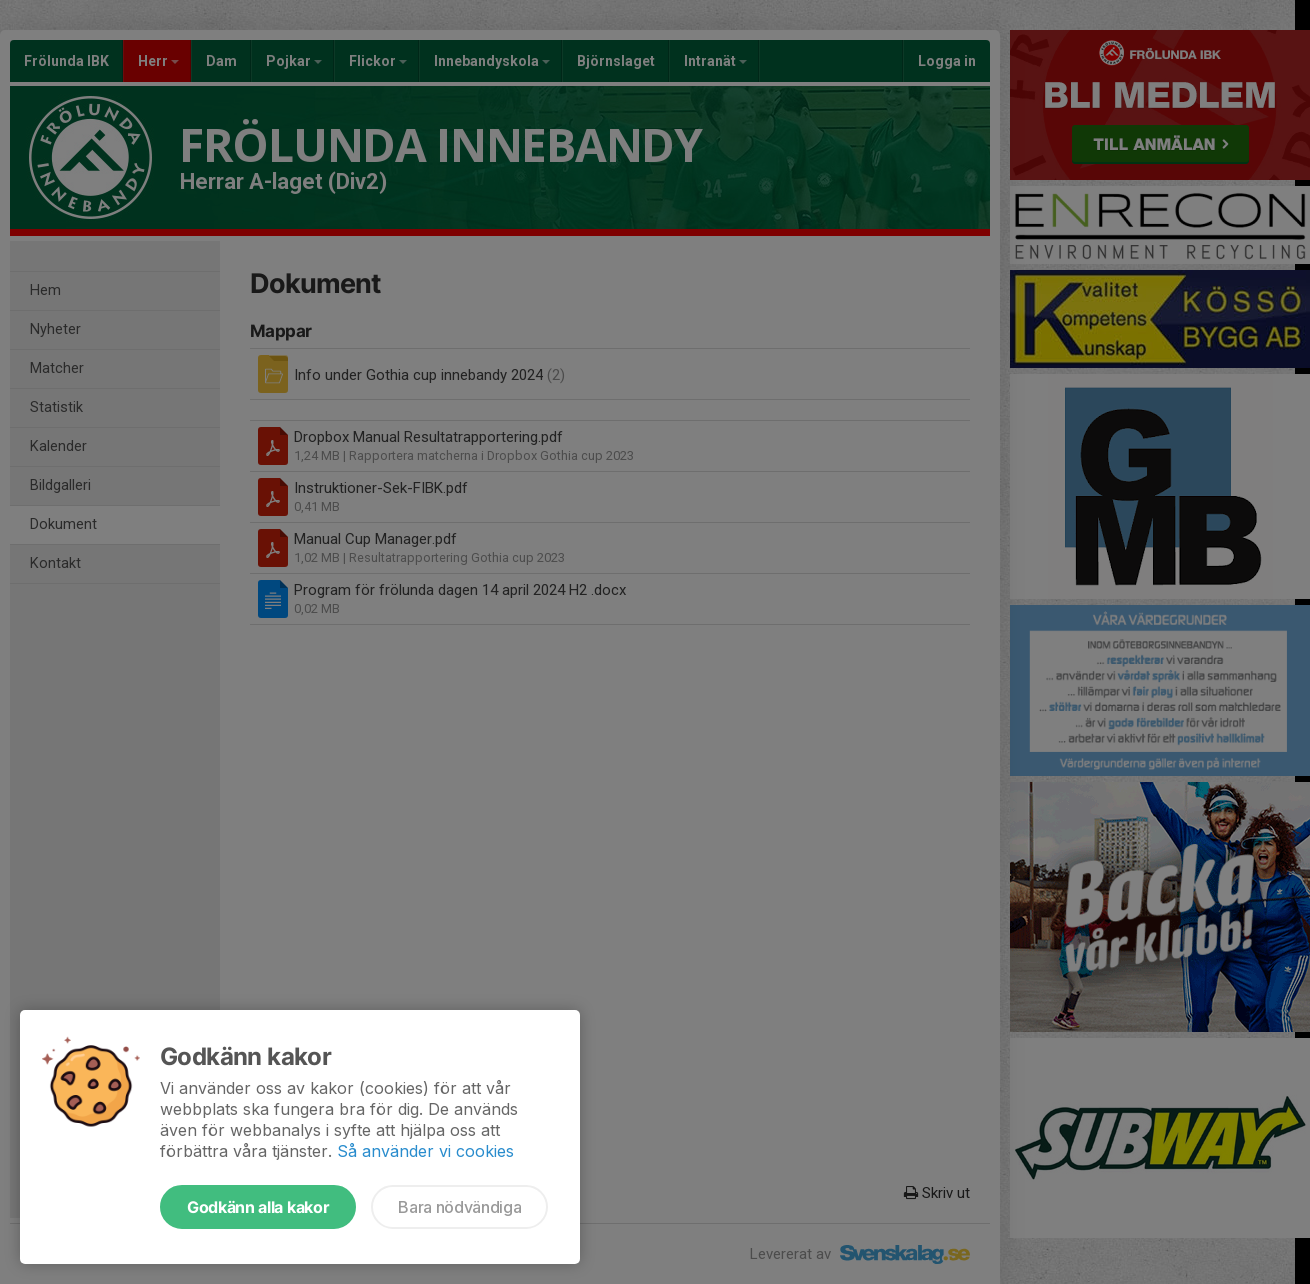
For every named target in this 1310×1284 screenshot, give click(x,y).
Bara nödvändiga (459, 1207)
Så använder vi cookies (425, 1151)
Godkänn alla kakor (258, 1207)
